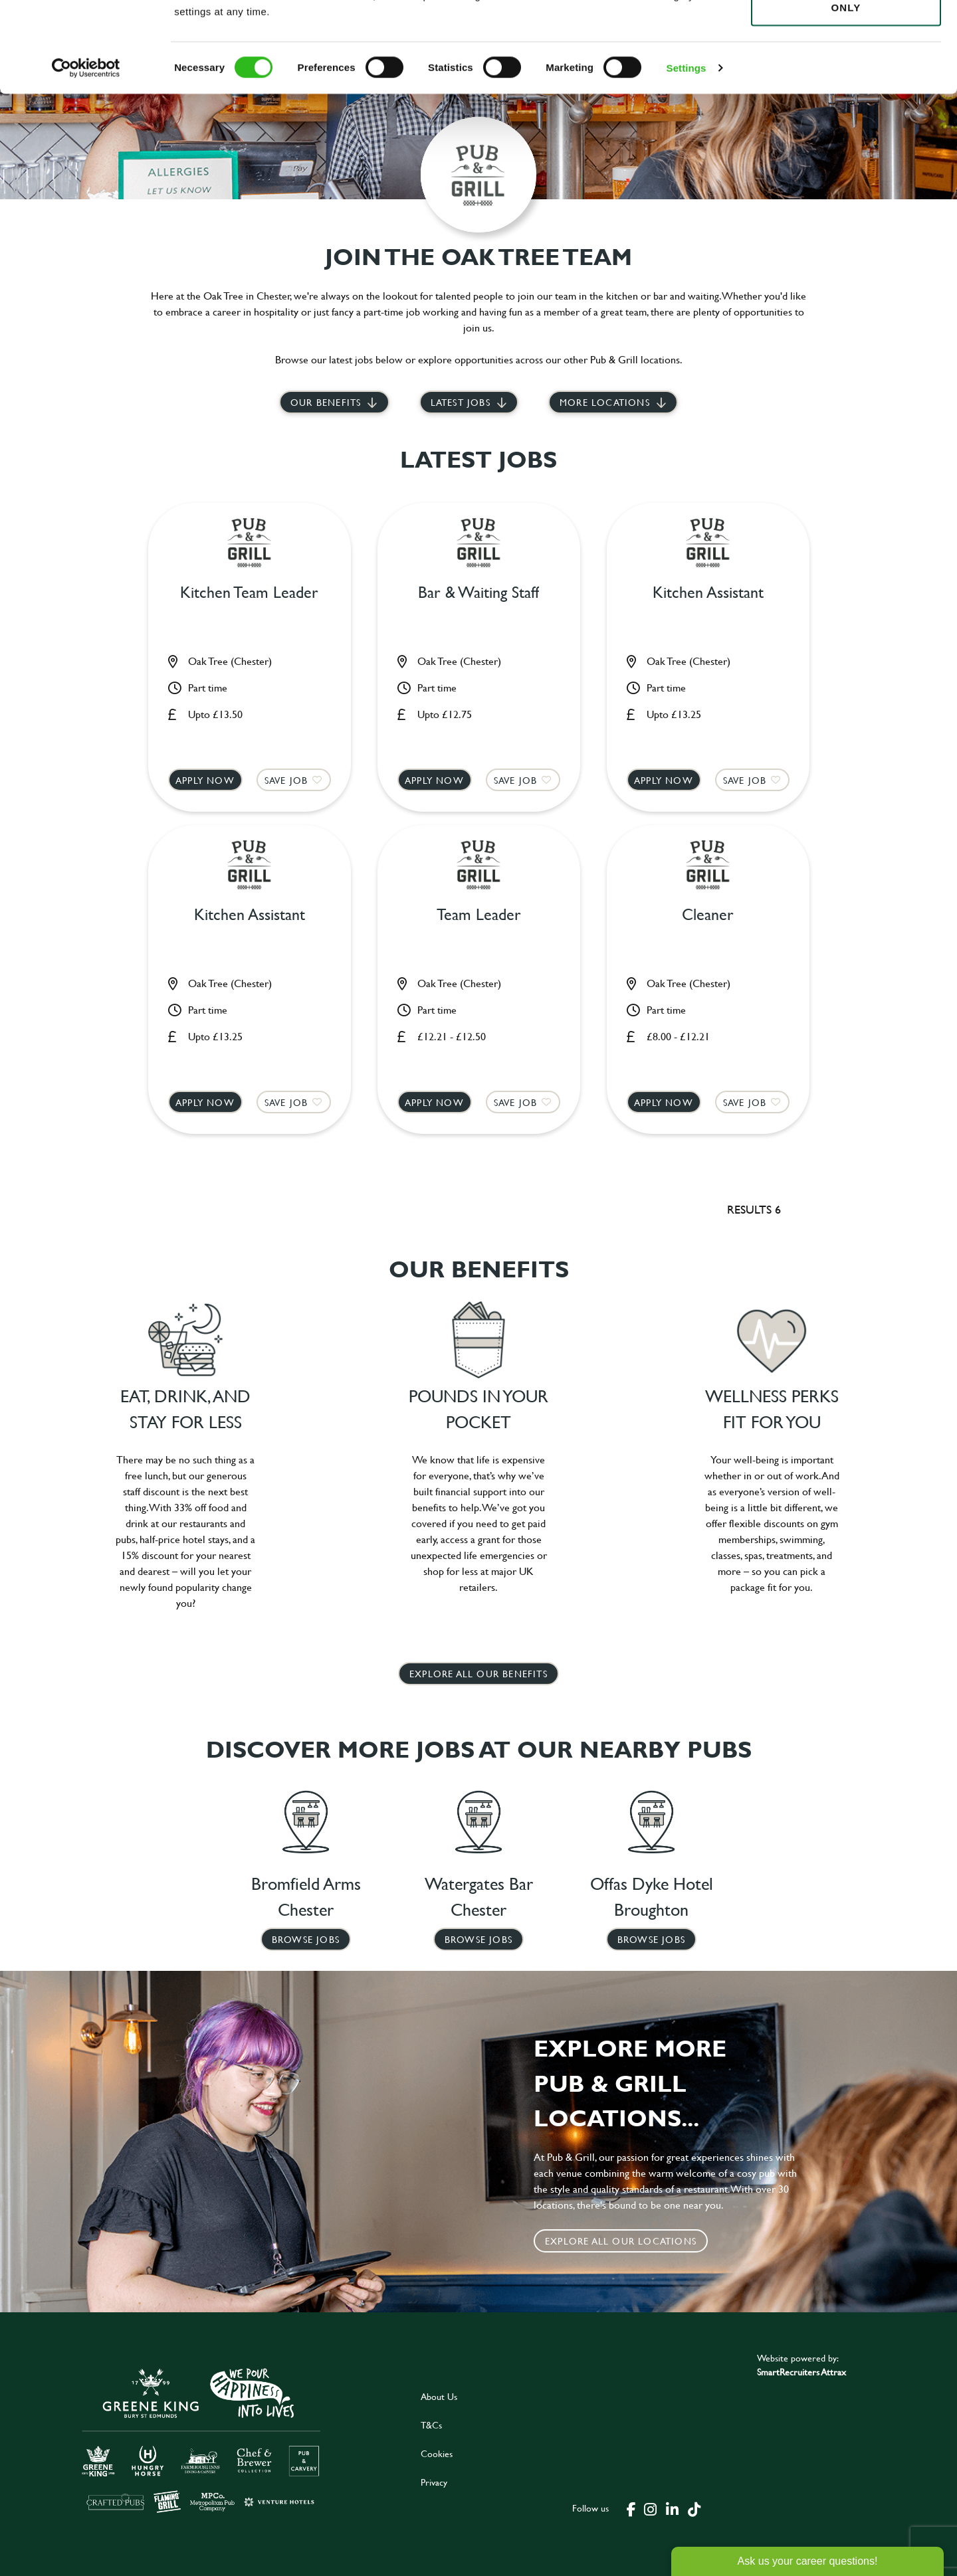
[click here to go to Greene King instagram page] (650, 2508)
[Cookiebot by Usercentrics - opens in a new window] (86, 153)
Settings (686, 152)
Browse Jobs (306, 1939)
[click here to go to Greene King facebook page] (631, 2508)
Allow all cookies (846, 34)
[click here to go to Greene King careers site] (201, 2439)
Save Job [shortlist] (286, 780)
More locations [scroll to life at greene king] (605, 402)
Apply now (205, 780)
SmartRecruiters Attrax (801, 2372)
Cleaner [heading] (708, 915)
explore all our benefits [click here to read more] (478, 1674)
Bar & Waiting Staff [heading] (478, 593)
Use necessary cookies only (846, 84)
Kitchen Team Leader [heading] (249, 593)
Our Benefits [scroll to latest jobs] (325, 402)
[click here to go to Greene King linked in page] (672, 2508)
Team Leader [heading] (479, 915)
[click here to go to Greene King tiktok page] (694, 2508)
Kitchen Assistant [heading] (708, 593)
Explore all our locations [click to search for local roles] (620, 2241)
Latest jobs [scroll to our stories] (460, 402)
